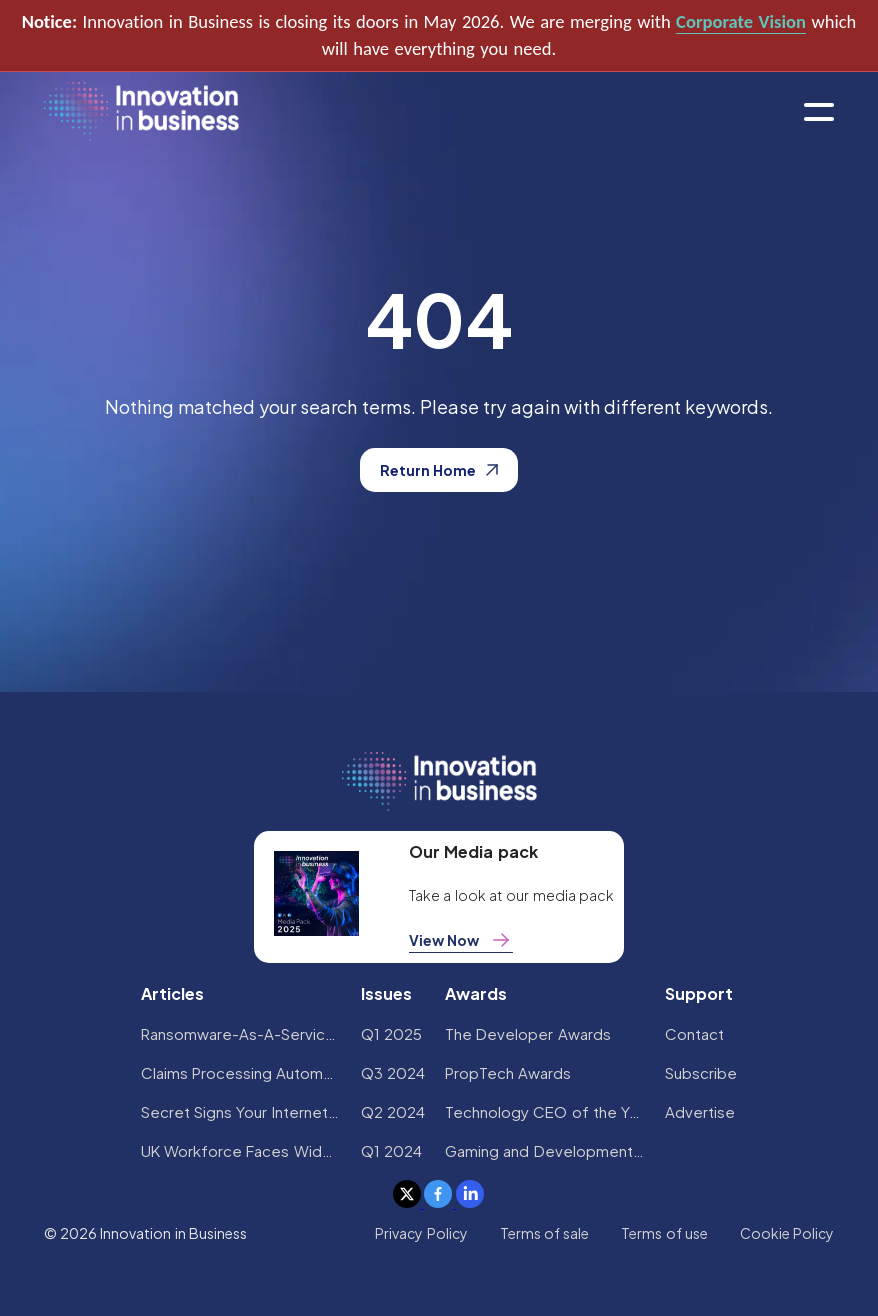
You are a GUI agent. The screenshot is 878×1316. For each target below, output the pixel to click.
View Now (461, 940)
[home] (141, 112)
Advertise (700, 1111)
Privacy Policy (421, 1233)
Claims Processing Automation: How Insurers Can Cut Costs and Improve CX (241, 1072)
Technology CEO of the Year (545, 1111)
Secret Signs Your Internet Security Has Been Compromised (241, 1111)
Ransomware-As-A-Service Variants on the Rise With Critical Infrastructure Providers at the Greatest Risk (241, 1033)
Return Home (439, 470)
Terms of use (664, 1233)
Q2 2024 (393, 1111)
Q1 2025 (391, 1033)
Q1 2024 (391, 1150)
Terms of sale (545, 1233)
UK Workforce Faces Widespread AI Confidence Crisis (241, 1150)
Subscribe (701, 1072)
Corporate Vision (741, 21)
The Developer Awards (528, 1033)
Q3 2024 (393, 1072)
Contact (694, 1033)
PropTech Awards (508, 1072)
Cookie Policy (787, 1233)
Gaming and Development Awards (545, 1150)
